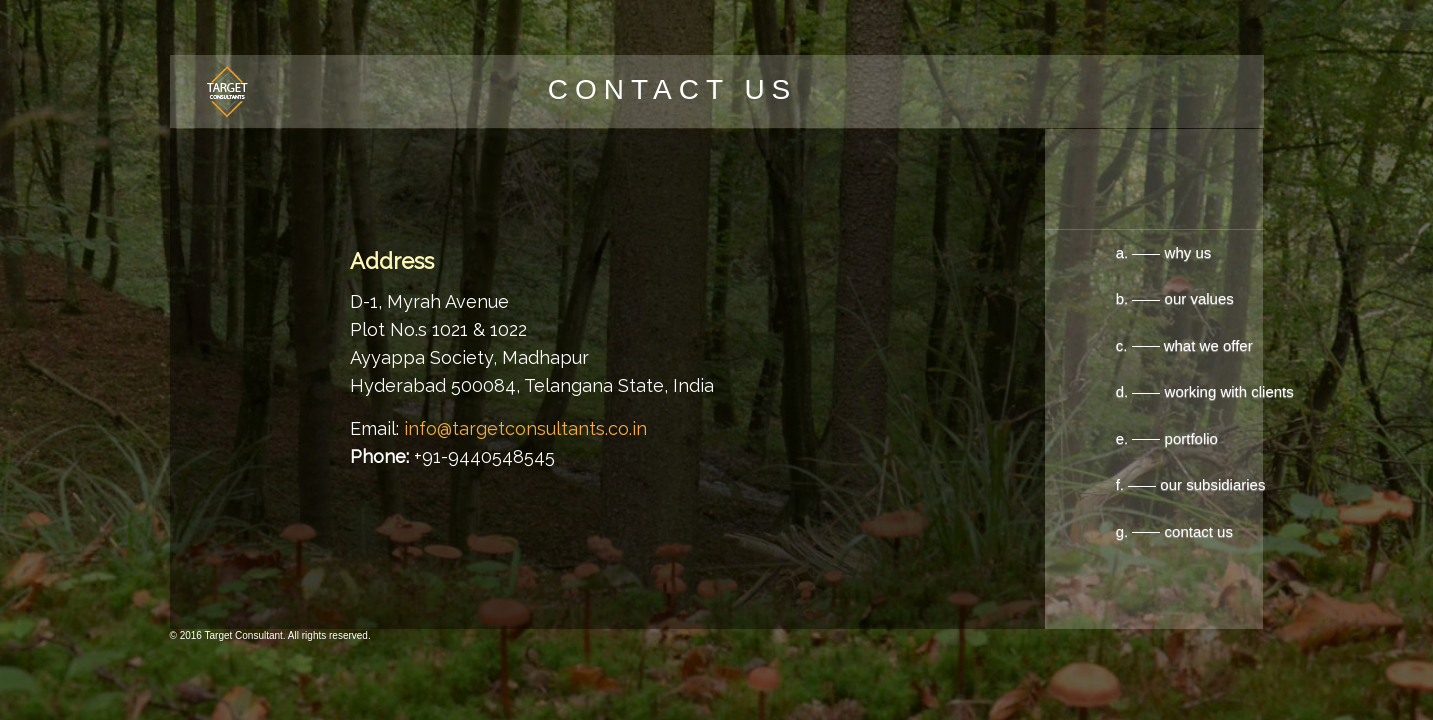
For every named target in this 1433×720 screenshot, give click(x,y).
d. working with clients (1187, 391)
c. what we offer (1133, 345)
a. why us (1116, 252)
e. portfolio (1165, 438)
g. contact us (1174, 531)
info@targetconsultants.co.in (523, 428)
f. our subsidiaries (1191, 484)
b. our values (1109, 298)
